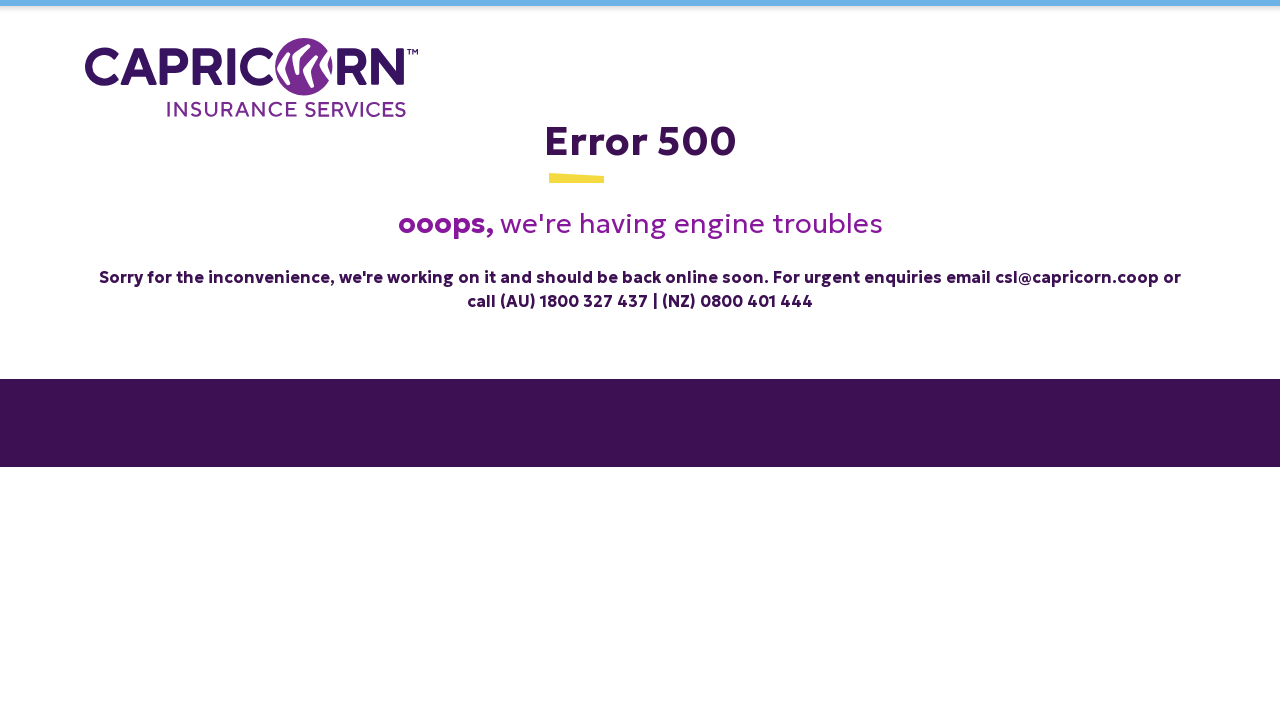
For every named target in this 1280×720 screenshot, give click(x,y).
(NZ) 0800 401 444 (737, 301)
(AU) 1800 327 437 (574, 301)
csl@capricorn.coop (1077, 277)
